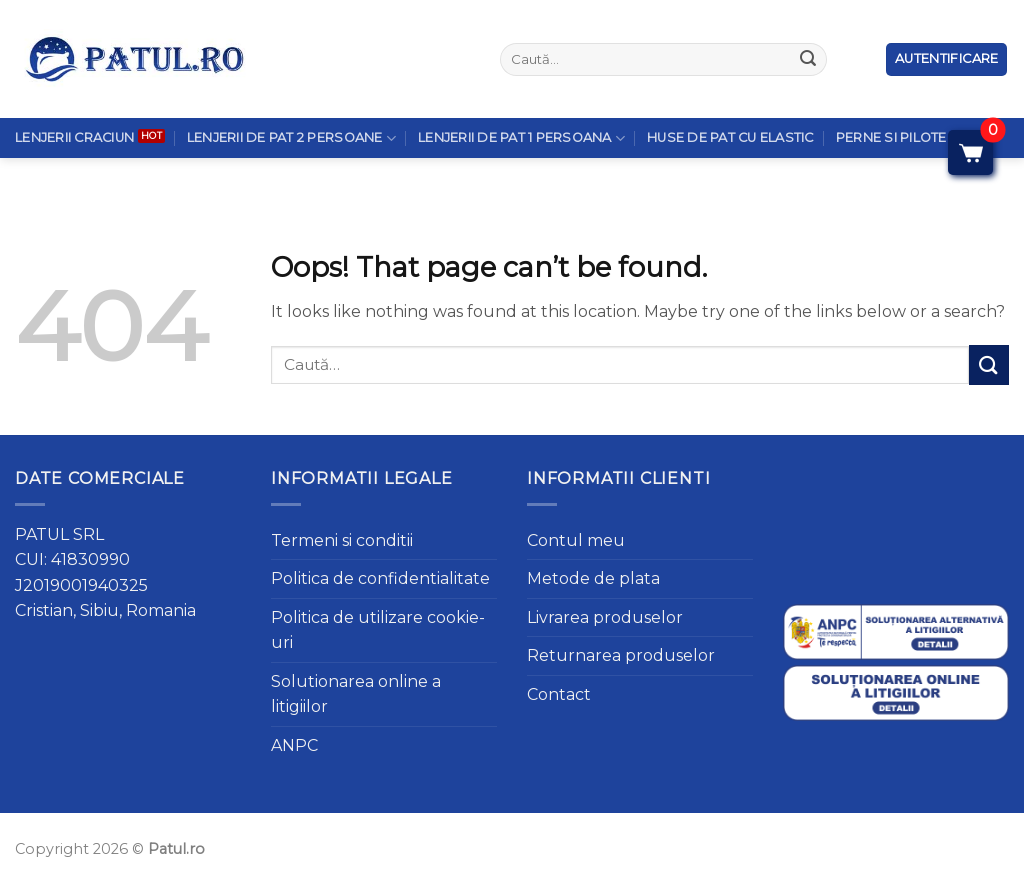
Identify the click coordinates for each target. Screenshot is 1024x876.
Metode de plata (593, 578)
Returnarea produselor (621, 655)
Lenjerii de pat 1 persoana (521, 94)
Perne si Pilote (891, 94)
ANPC (294, 745)
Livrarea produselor (605, 617)
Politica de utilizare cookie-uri (378, 630)
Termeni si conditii (342, 540)
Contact (559, 694)
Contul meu (576, 540)
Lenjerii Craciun (74, 94)
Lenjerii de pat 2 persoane (291, 94)
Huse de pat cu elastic (730, 94)
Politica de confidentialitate (380, 578)
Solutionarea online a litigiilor (356, 694)
